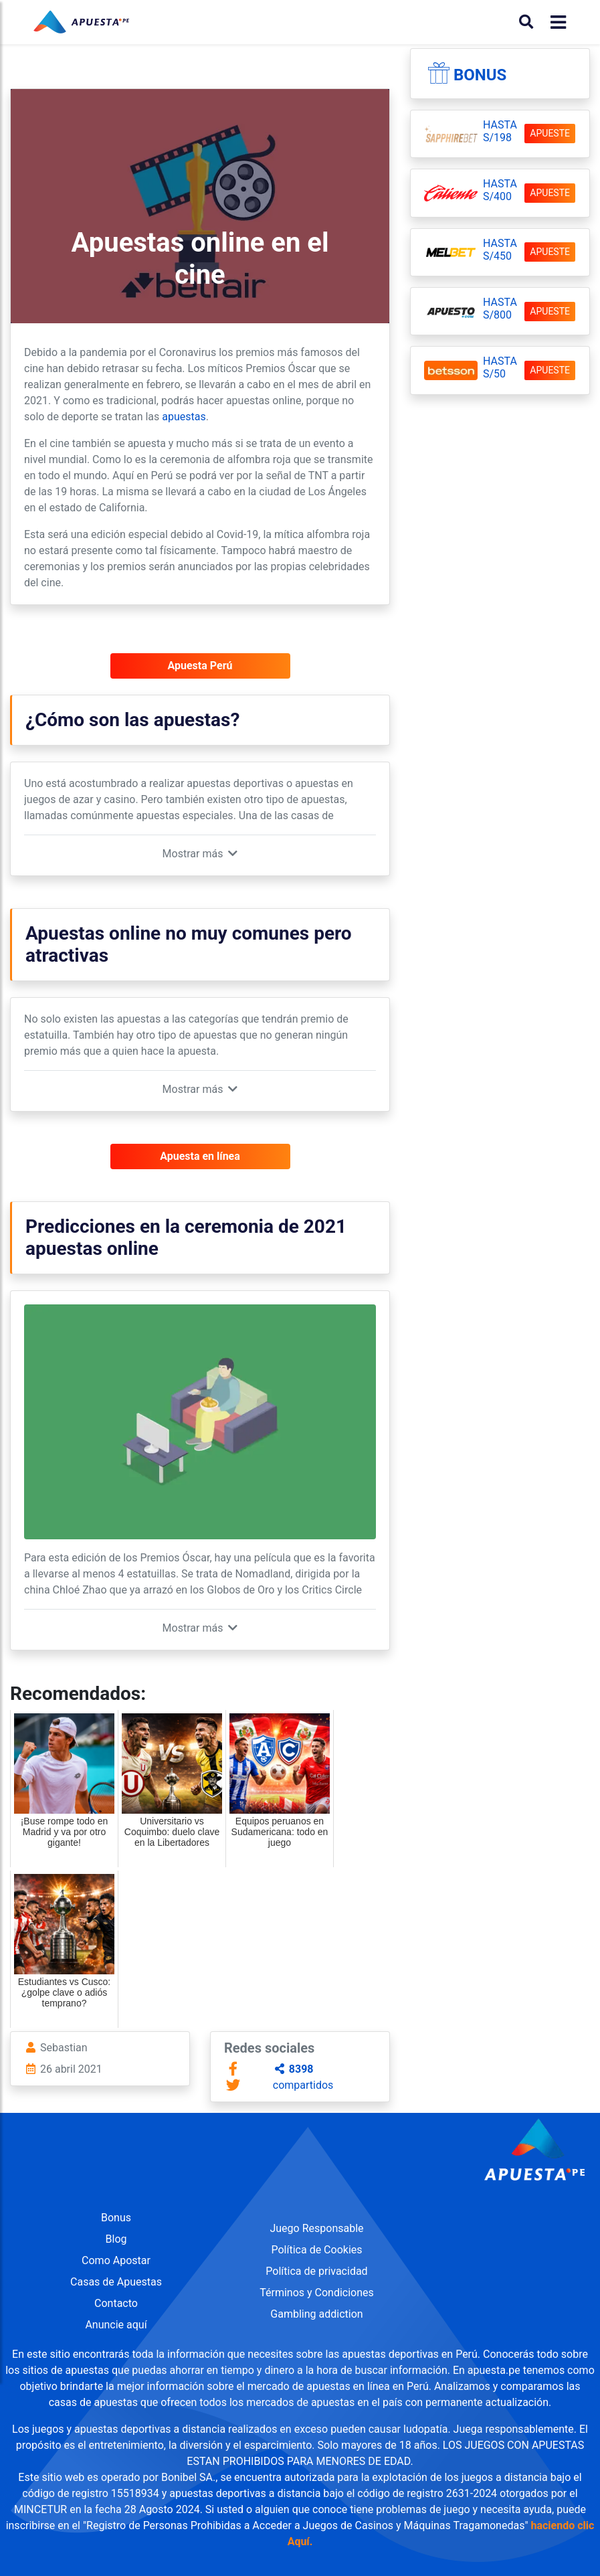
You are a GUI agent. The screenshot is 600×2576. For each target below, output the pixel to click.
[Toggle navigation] (554, 22)
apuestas (183, 416)
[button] (200, 853)
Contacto (116, 2303)
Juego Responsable (316, 2228)
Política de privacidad (316, 2271)
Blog (116, 2239)
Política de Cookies (316, 2249)
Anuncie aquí (115, 2324)
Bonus (480, 75)
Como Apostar (116, 2260)
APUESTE (550, 133)
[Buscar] (526, 22)
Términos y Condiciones (317, 2292)
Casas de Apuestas (116, 2282)
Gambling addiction (316, 2314)
